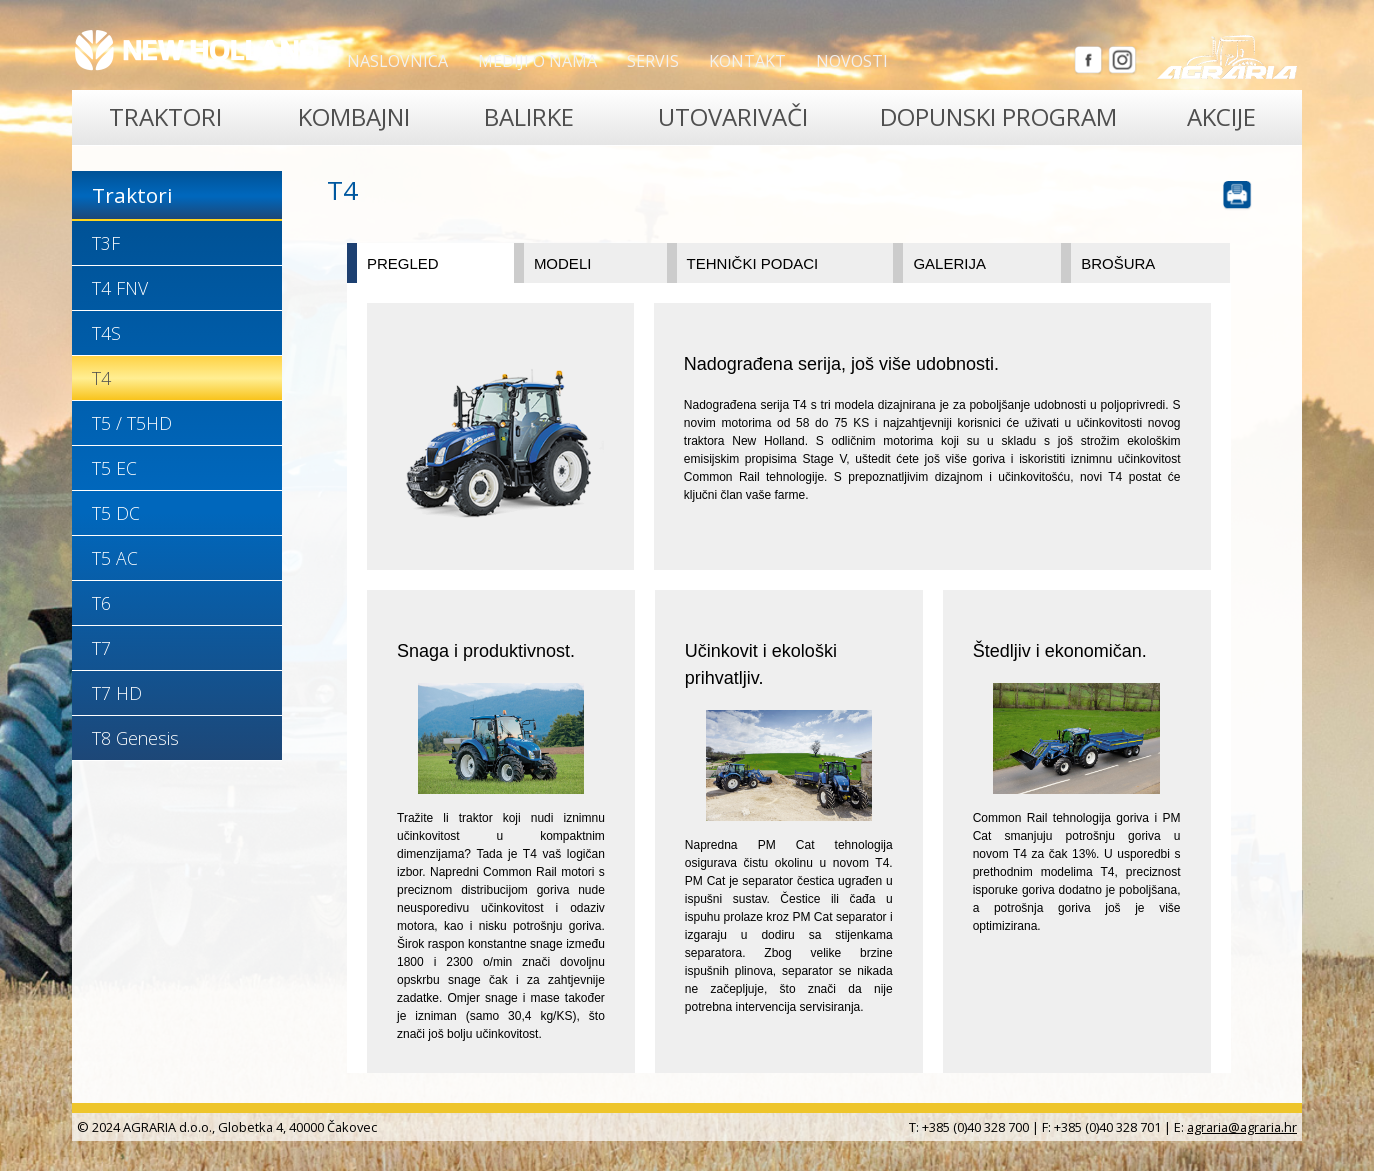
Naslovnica (397, 61)
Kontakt (747, 61)
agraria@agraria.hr (1242, 1127)
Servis (653, 61)
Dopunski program (998, 116)
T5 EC (114, 468)
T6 (101, 603)
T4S (106, 333)
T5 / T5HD (132, 423)
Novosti (852, 61)
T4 (101, 378)
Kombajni (354, 116)
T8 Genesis (135, 738)
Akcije (1221, 116)
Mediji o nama (537, 61)
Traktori (165, 116)
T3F (106, 243)
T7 (101, 648)
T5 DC (116, 513)
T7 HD (117, 693)
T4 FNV (120, 288)
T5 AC (115, 558)
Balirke (529, 116)
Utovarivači (733, 116)
